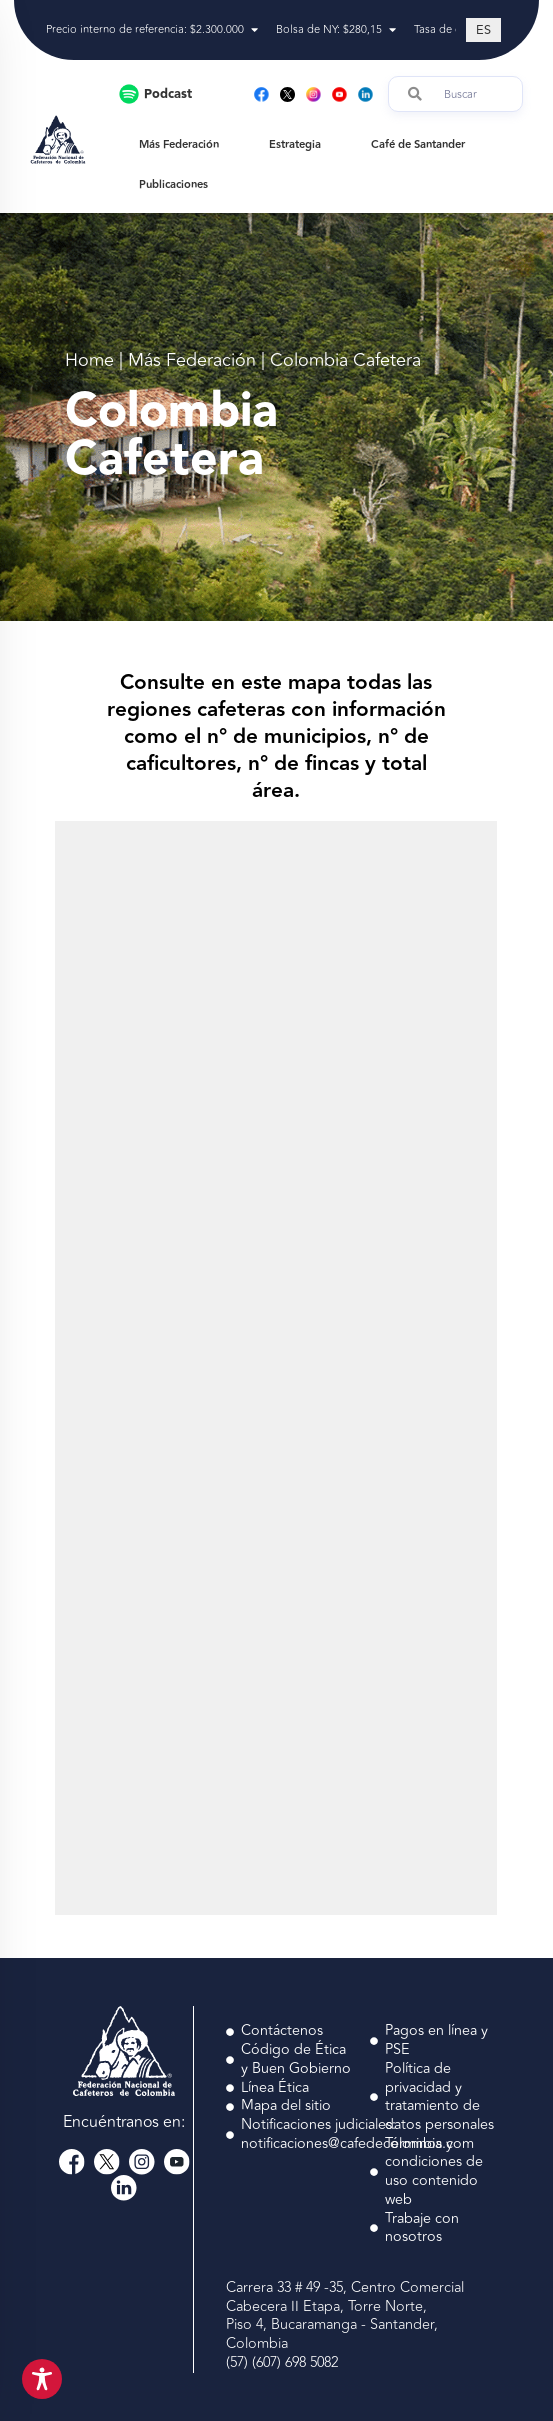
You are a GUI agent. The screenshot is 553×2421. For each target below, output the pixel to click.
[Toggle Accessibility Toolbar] (42, 2379)
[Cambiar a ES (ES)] (483, 30)
